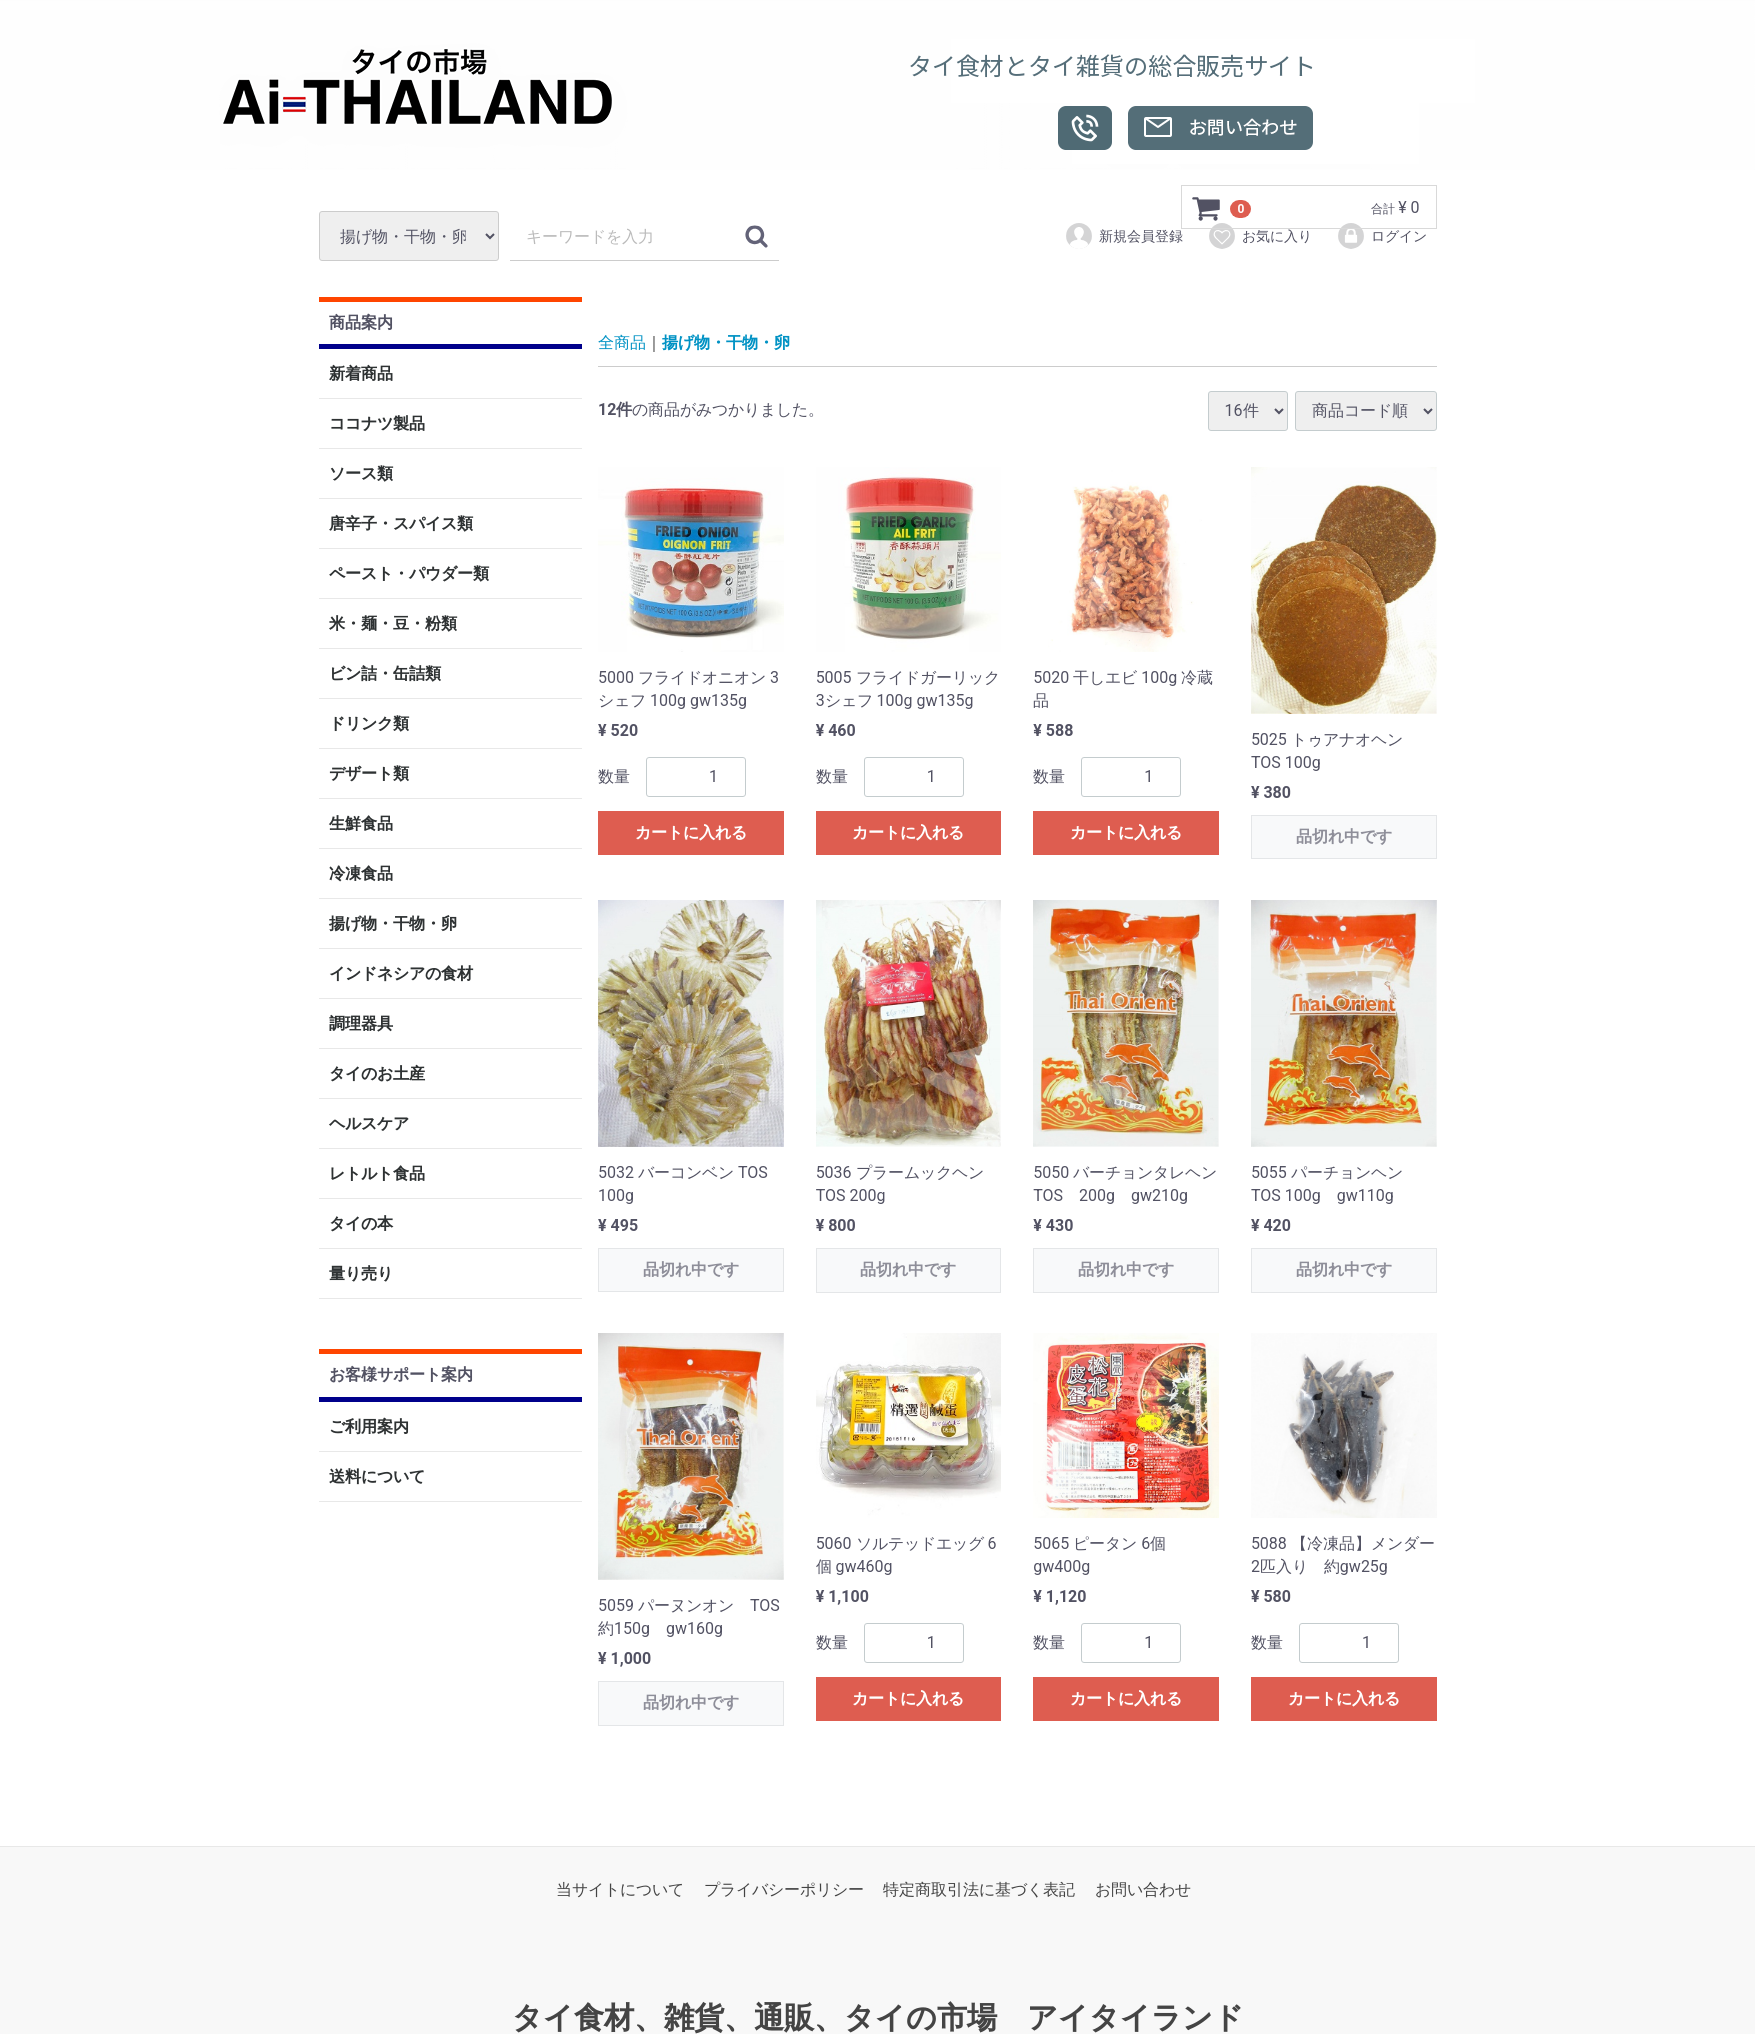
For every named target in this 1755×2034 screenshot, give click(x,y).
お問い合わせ (1143, 1889)
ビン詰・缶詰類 (385, 674)
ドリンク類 (369, 724)
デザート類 (369, 774)
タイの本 (361, 1224)
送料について (377, 1476)
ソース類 (361, 474)
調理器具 (361, 1024)
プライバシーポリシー (784, 1889)
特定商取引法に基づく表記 (979, 1889)
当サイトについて (620, 1889)
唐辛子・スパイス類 (401, 524)
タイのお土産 (377, 1074)
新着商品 (361, 374)
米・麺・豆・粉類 (393, 624)
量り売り (361, 1274)
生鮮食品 (361, 824)
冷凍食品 (361, 874)
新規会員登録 (1123, 236)
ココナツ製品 (377, 424)
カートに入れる (691, 832)
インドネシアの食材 (401, 974)
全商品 (622, 343)
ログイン (1381, 236)
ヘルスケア (369, 1124)
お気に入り (1259, 236)
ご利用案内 (369, 1426)
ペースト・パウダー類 (409, 574)
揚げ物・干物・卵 (393, 924)
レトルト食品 (377, 1174)
